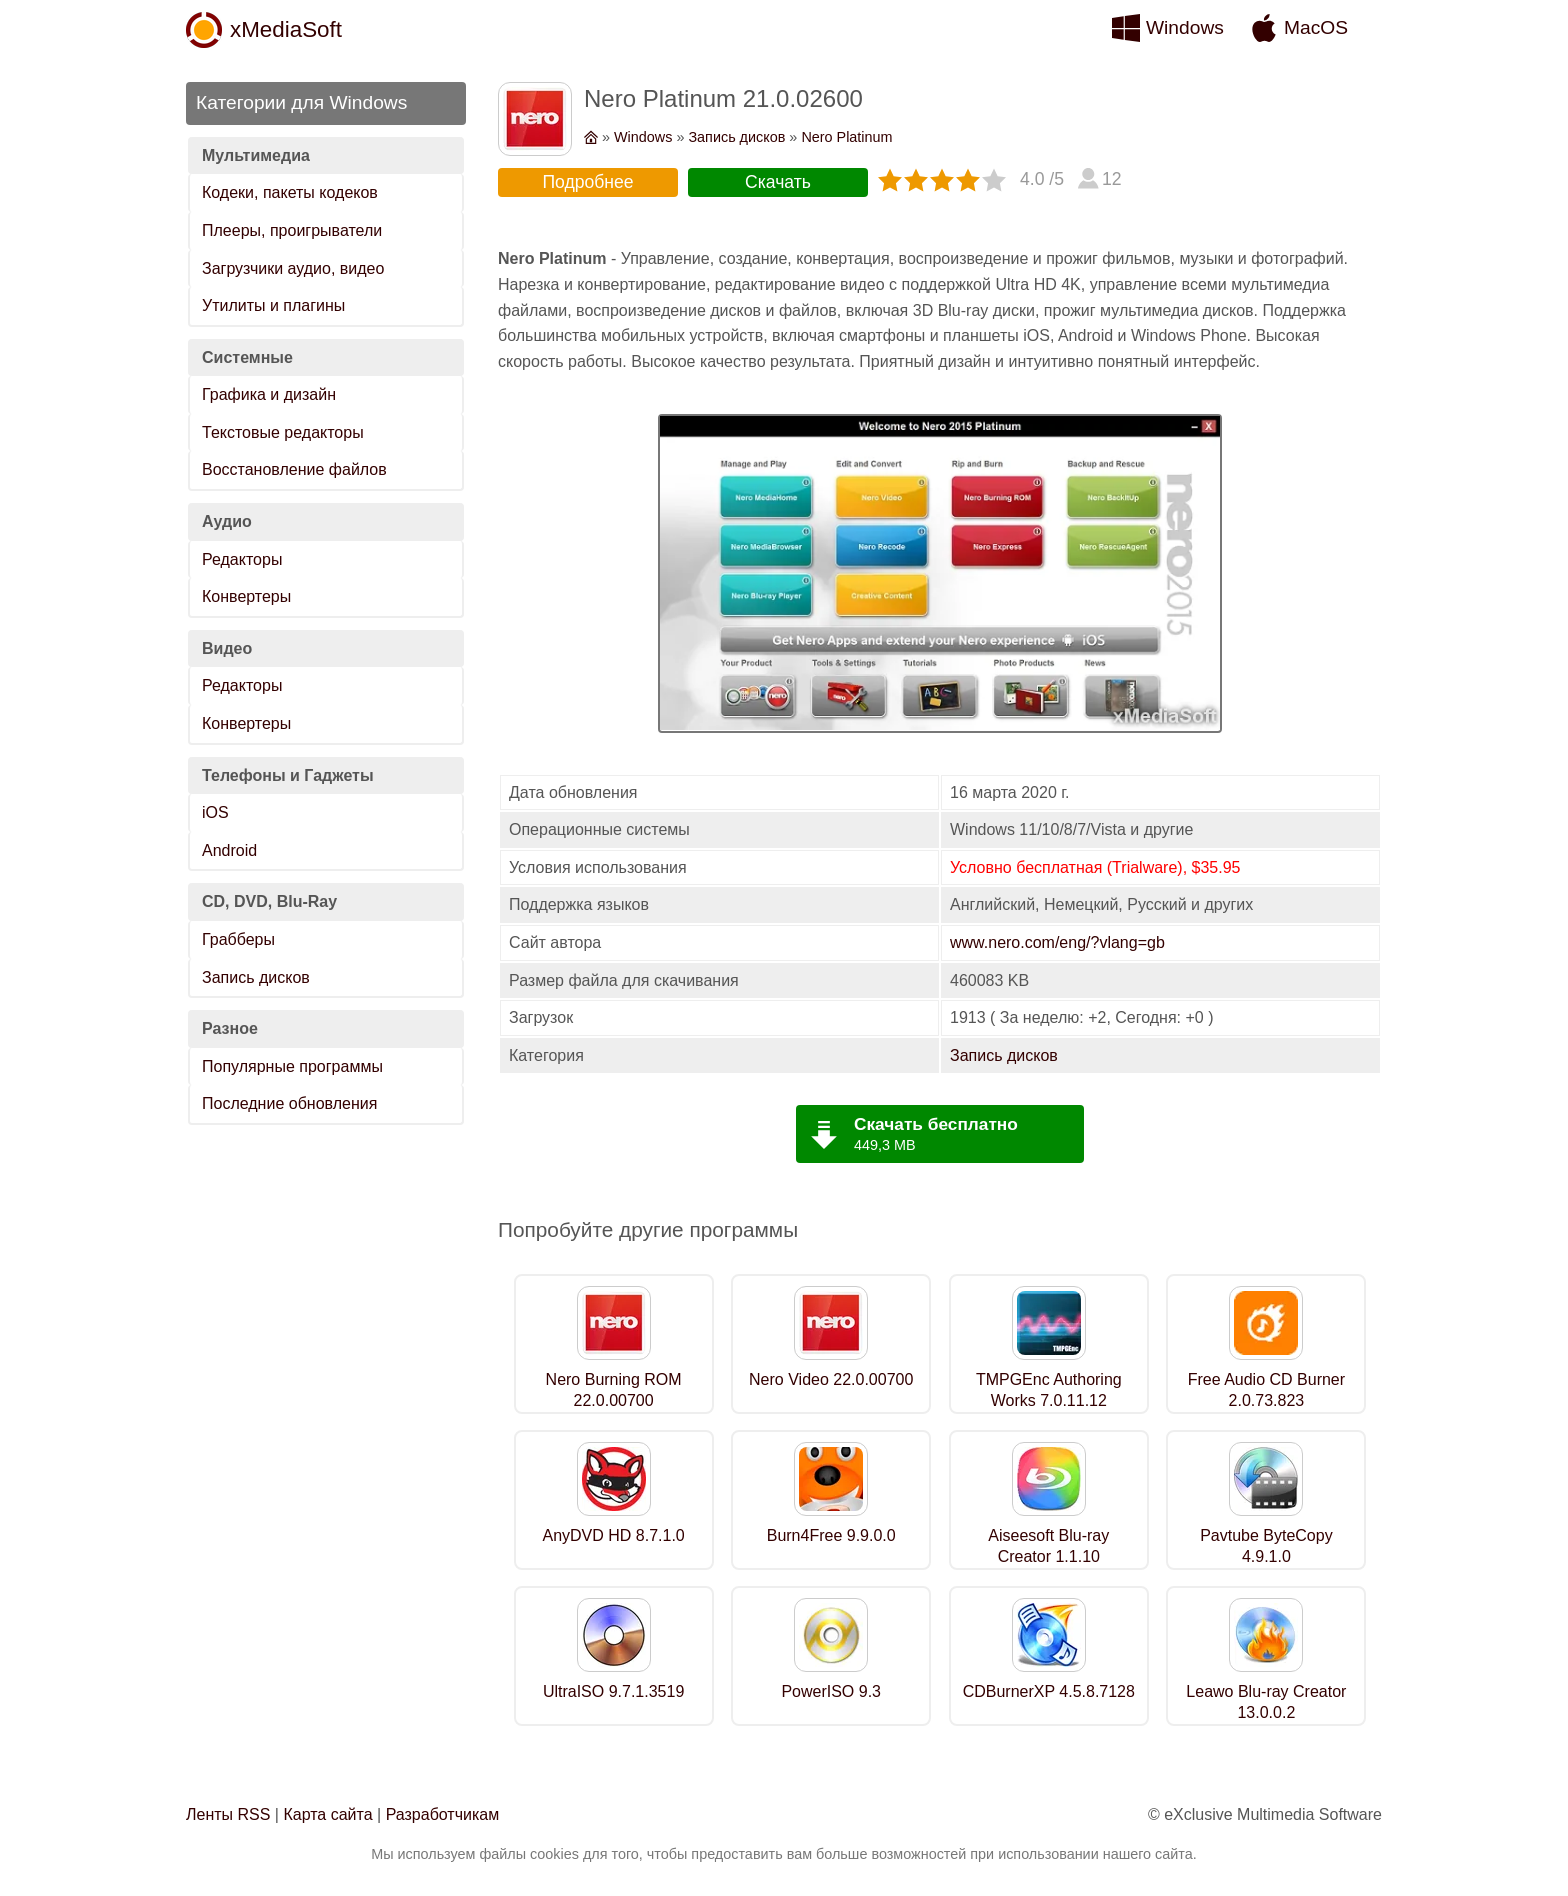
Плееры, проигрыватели (292, 230)
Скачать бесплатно (936, 1124)
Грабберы (238, 939)
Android (229, 850)
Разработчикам (443, 1814)
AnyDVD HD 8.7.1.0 (613, 1535)
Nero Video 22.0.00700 (831, 1379)
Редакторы (242, 559)
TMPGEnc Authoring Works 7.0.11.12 (1049, 1390)
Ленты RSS (228, 1814)
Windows (1185, 27)
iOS (215, 812)
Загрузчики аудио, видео (293, 268)
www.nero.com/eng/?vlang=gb (1057, 942)
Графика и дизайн (269, 394)
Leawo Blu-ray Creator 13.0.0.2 (1266, 1702)
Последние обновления (289, 1103)
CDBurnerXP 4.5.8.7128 (1049, 1691)
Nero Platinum (846, 137)
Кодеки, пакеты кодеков (290, 192)
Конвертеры (246, 596)
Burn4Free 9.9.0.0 (831, 1535)
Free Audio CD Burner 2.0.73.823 (1266, 1390)
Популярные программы (292, 1066)
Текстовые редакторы (283, 432)
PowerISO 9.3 (831, 1691)
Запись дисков (256, 977)
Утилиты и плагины (273, 305)
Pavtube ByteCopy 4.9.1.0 (1266, 1546)
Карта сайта (327, 1814)
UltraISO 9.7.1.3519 (613, 1691)
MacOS (1316, 27)
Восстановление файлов (294, 469)
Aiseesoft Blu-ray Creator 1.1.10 (1048, 1546)
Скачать (778, 182)
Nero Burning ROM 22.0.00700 (614, 1390)
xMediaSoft (286, 29)
